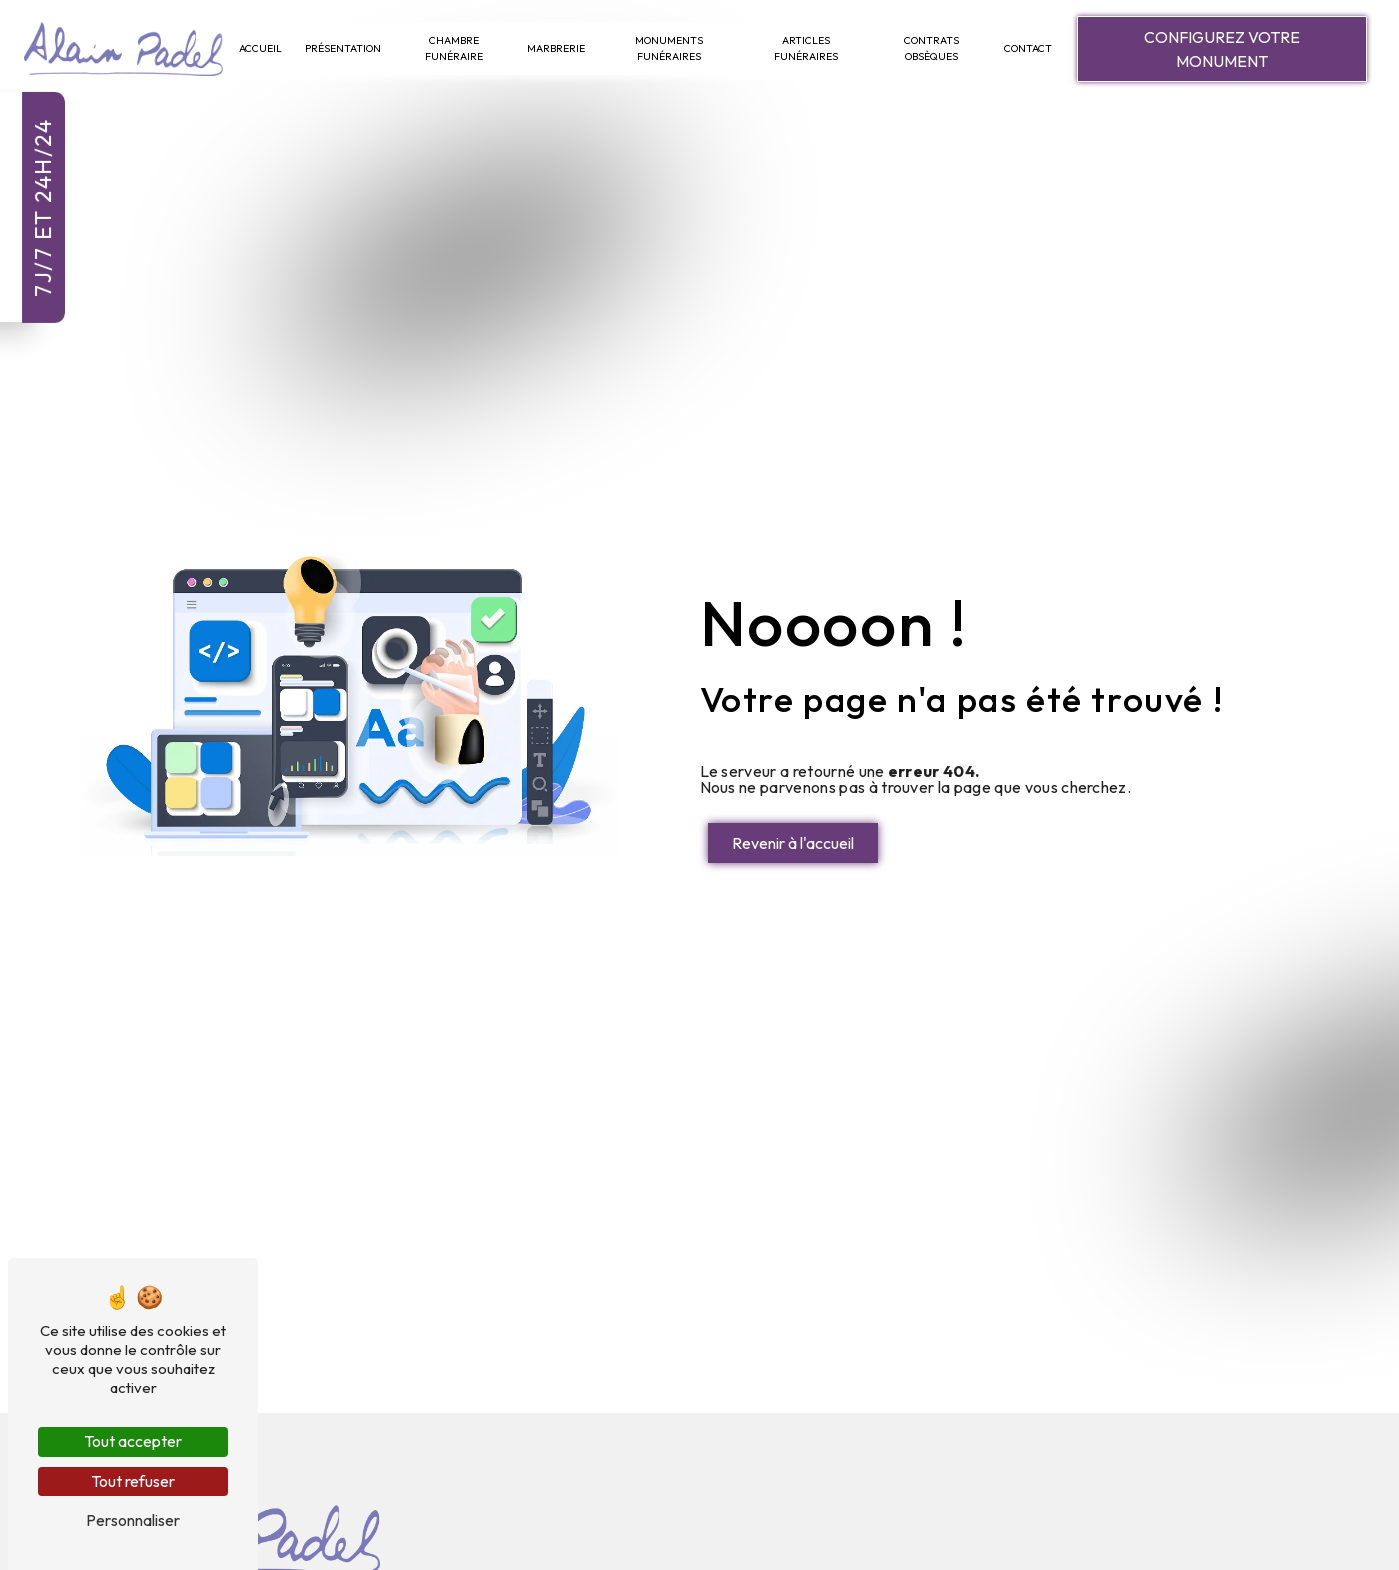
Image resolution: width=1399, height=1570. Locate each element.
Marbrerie (556, 48)
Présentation (343, 48)
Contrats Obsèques (931, 48)
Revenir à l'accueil (793, 843)
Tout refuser (133, 1481)
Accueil (260, 48)
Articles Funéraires (806, 48)
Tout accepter (133, 1441)
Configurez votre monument (1222, 49)
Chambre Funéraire (454, 48)
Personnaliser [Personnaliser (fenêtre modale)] (133, 1520)
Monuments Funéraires (669, 48)
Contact (1028, 48)
